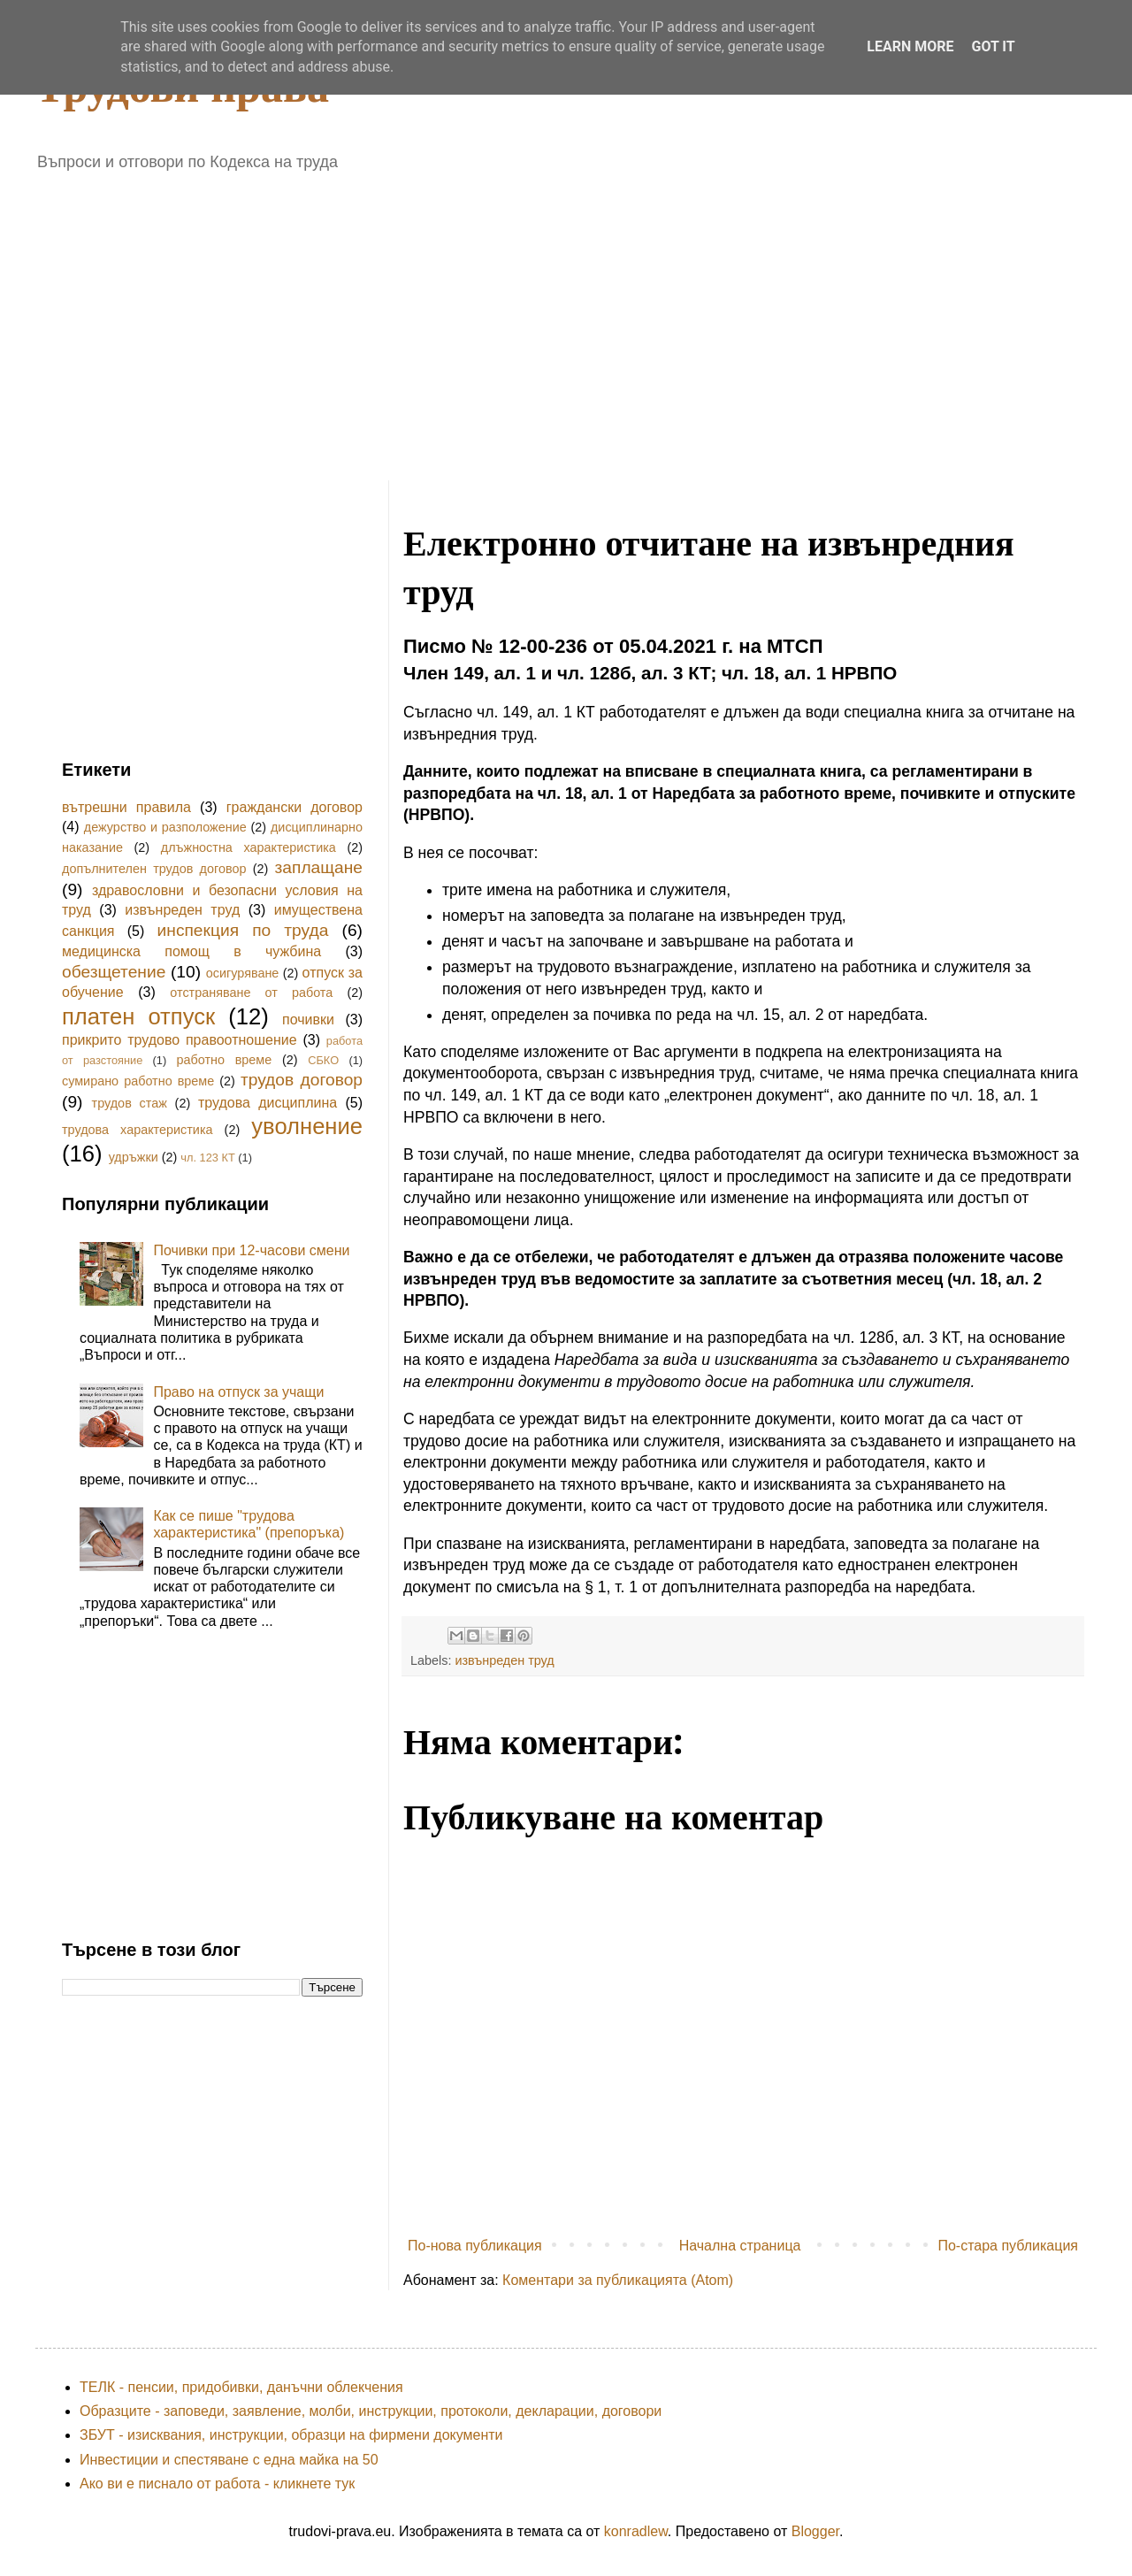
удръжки (133, 1157)
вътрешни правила (126, 807)
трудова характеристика (137, 1130)
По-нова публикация (475, 2245)
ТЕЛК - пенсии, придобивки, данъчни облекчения (241, 2387)
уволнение (307, 1126)
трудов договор (302, 1079)
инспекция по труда (243, 930)
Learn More (910, 46)
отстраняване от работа (251, 992)
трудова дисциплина (267, 1102)
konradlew (636, 2531)
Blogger (815, 2531)
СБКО (323, 1060)
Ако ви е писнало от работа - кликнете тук (217, 2483)
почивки (308, 1019)
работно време (224, 1060)
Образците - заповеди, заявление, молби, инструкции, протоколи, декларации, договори (371, 2411)
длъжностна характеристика (248, 847)
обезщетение (113, 971)
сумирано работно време (138, 1081)
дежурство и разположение (165, 827)
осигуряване (242, 973)
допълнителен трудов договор (154, 869)
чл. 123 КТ (207, 1157)
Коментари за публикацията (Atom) (617, 2280)
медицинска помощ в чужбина (191, 951)
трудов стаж (129, 1103)
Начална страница (740, 2245)
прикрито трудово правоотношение (179, 1039)
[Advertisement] (369, 319)
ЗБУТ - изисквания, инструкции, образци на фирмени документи (291, 2434)
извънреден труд (504, 1660)
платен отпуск (138, 1016)
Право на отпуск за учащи (238, 1391)
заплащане (319, 867)
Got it (992, 46)
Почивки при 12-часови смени (251, 1250)
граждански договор (294, 807)
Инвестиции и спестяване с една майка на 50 (229, 2459)
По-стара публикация (1007, 2245)
